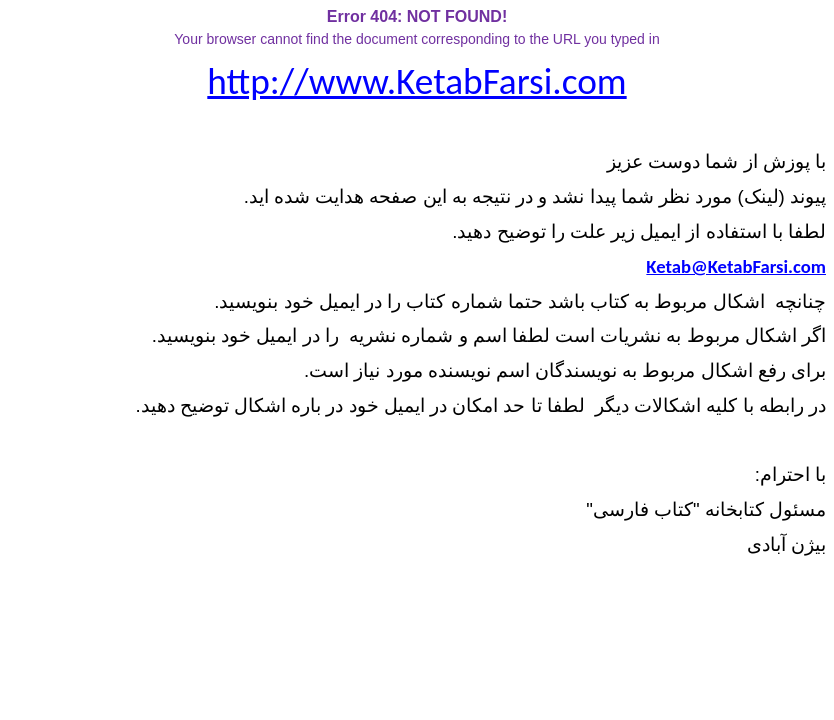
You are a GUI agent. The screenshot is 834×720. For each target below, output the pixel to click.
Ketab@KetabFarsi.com (736, 266)
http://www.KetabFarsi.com (416, 81)
